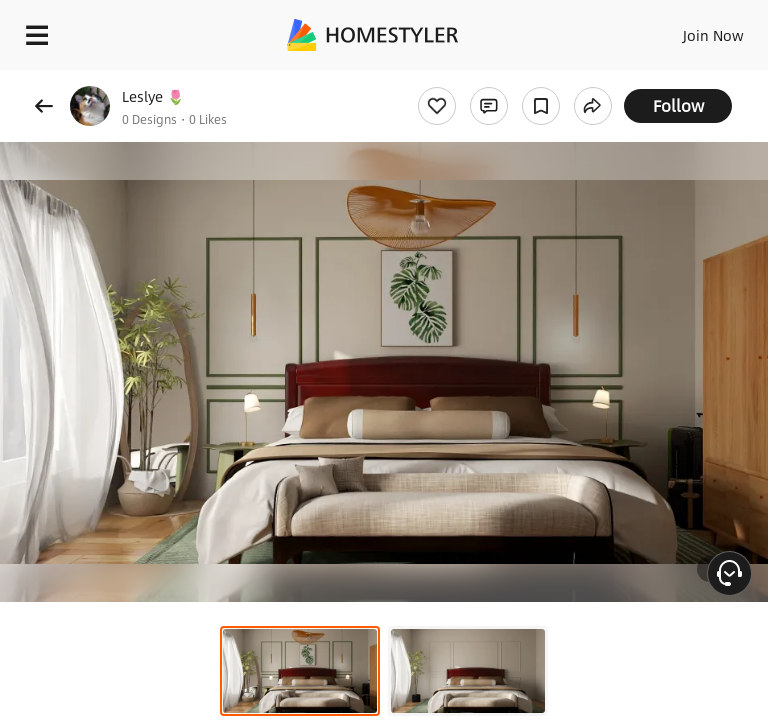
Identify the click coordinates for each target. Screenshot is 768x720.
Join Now (713, 35)
